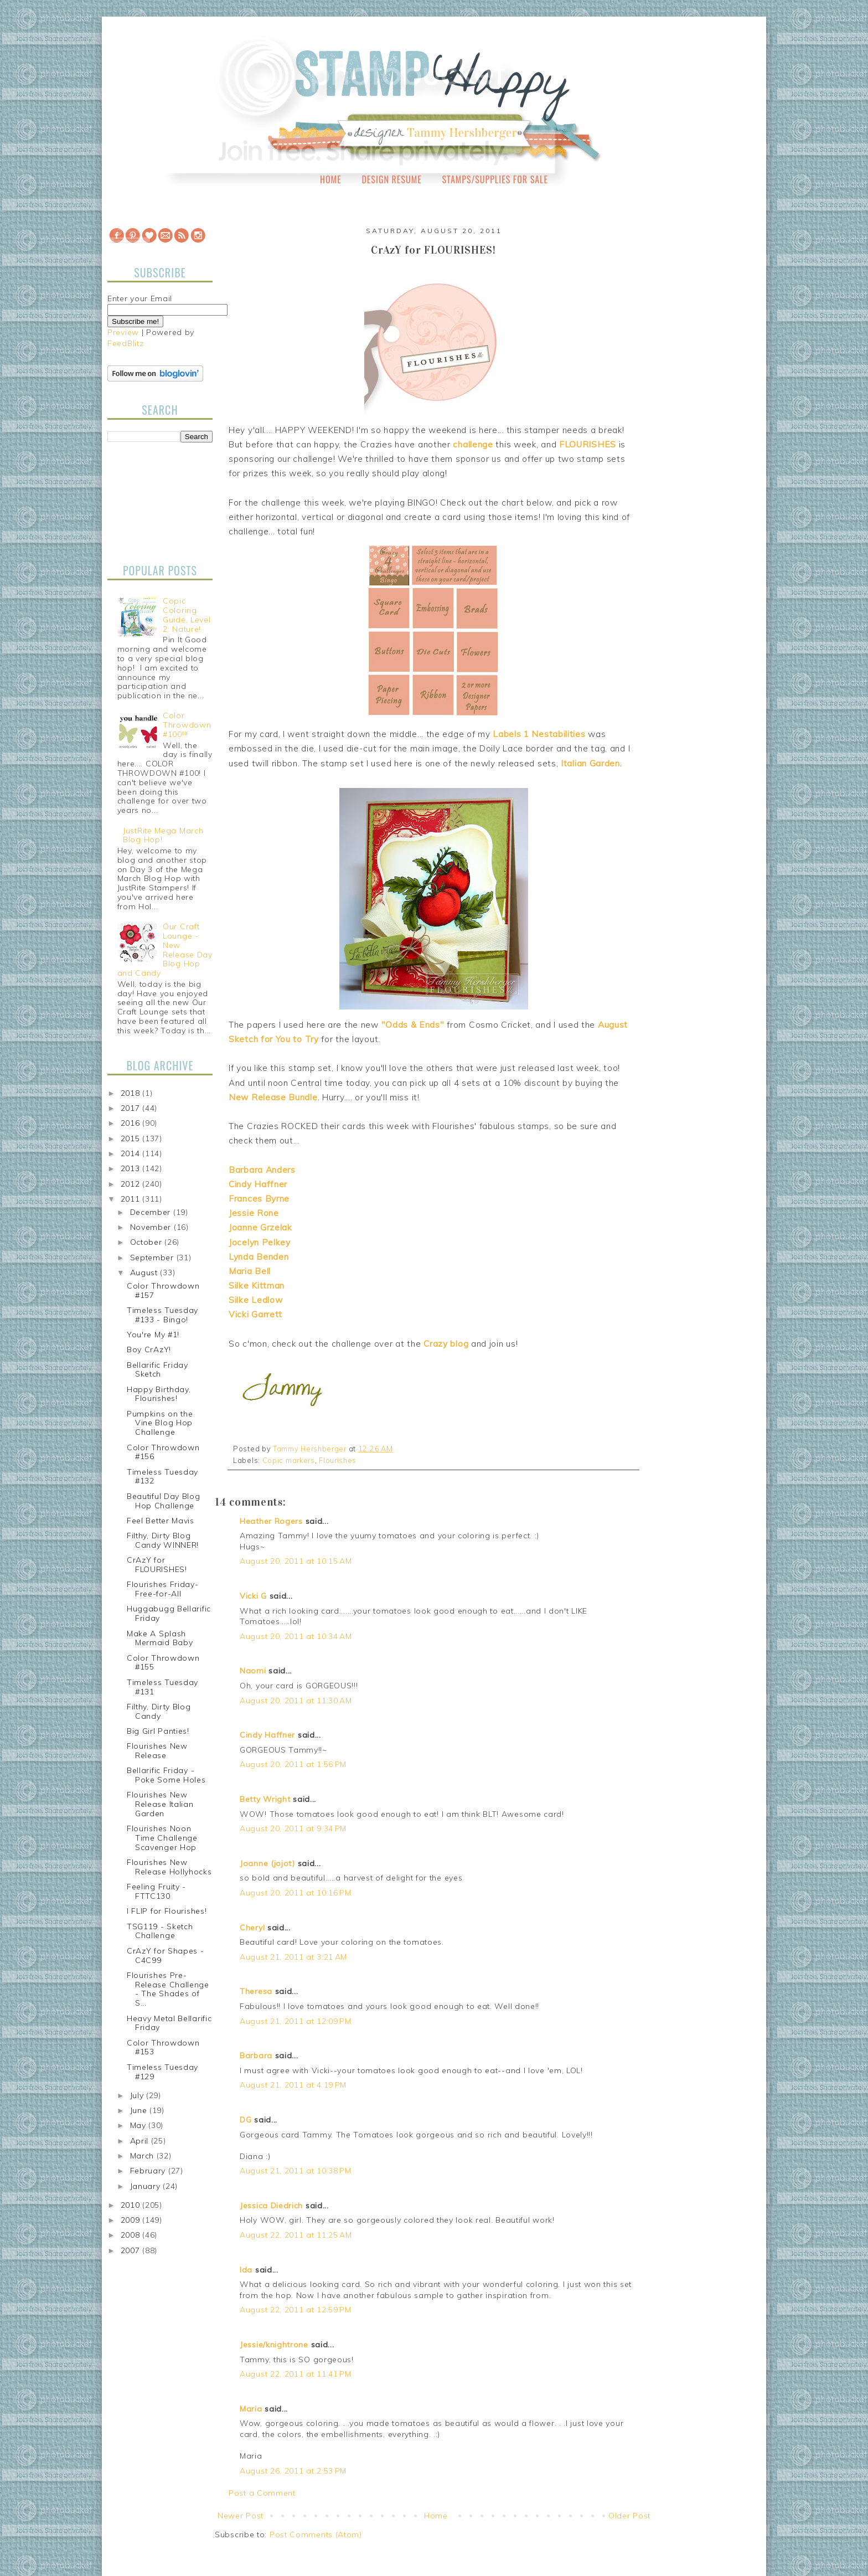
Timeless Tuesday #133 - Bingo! (162, 1315)
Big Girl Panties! (158, 1731)
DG (245, 2120)
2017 (132, 1108)
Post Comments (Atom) (316, 2534)
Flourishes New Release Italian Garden (160, 1804)
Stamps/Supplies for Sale (495, 179)
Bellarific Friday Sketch (157, 1369)
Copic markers (288, 1460)
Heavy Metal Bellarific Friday (169, 2023)
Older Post (629, 2516)
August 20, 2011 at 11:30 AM (296, 1701)
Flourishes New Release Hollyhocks (169, 1867)
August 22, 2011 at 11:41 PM (296, 2374)
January (146, 2186)
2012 (132, 1184)
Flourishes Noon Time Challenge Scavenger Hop (162, 1837)
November (152, 1227)
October (147, 1242)
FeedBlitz (125, 343)
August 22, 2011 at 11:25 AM (296, 2235)
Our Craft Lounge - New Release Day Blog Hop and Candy (165, 949)
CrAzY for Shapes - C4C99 (165, 1955)
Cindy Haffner (267, 1735)
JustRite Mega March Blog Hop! (163, 835)
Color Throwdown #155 (163, 1662)
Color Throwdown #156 (163, 1452)
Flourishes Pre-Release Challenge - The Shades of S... (168, 1989)
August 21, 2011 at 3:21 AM (293, 1957)
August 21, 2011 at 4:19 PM (293, 2085)
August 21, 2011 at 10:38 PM (296, 2171)
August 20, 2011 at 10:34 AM (296, 1636)
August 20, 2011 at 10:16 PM (296, 1893)
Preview (123, 332)
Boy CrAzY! (149, 1349)
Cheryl (252, 1928)
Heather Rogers (271, 1521)
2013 (132, 1168)
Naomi (253, 1671)
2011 (132, 1199)
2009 (132, 2220)
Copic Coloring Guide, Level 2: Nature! (186, 614)
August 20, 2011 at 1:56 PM (293, 1764)
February (149, 2171)
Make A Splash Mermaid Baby (160, 1638)
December (151, 1212)
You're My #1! (153, 1334)
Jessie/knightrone (274, 2345)
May (139, 2125)
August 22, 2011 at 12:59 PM (296, 2310)
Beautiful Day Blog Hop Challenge (163, 1501)
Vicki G (253, 1596)
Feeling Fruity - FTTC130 (156, 1891)
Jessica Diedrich (271, 2206)
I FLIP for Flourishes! (166, 1911)
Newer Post (241, 2516)
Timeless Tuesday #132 (162, 1476)
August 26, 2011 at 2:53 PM (293, 2471)
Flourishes (337, 1460)
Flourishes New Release (157, 1750)
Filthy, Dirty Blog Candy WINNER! (163, 1540)
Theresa (256, 1991)
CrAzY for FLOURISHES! (157, 1564)
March (143, 2156)
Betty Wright (265, 1799)
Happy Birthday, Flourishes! (159, 1394)
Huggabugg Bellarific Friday (169, 1613)
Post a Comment (262, 2493)
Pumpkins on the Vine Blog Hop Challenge (160, 1423)
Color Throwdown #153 (163, 2047)
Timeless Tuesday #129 (162, 2072)
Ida (246, 2270)
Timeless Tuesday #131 (162, 1687)
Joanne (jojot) (267, 1863)
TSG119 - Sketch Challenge (160, 1931)
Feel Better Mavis (160, 1521)
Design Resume (391, 179)
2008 (132, 2235)
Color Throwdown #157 (163, 1290)
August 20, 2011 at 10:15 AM (296, 1561)
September (153, 1258)
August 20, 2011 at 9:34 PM (293, 1828)
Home (331, 179)
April (140, 2141)
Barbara (256, 2055)
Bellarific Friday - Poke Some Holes (166, 1775)
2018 (132, 1093)
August (145, 1272)
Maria (251, 2409)
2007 (132, 2250)
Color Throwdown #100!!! (187, 724)
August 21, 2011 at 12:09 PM (296, 2021)
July (138, 2095)
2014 (132, 1153)
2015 (132, 1138)
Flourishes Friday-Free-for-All (163, 1589)
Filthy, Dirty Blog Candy (159, 1711)
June (140, 2110)
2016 (132, 1123)
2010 (132, 2205)
